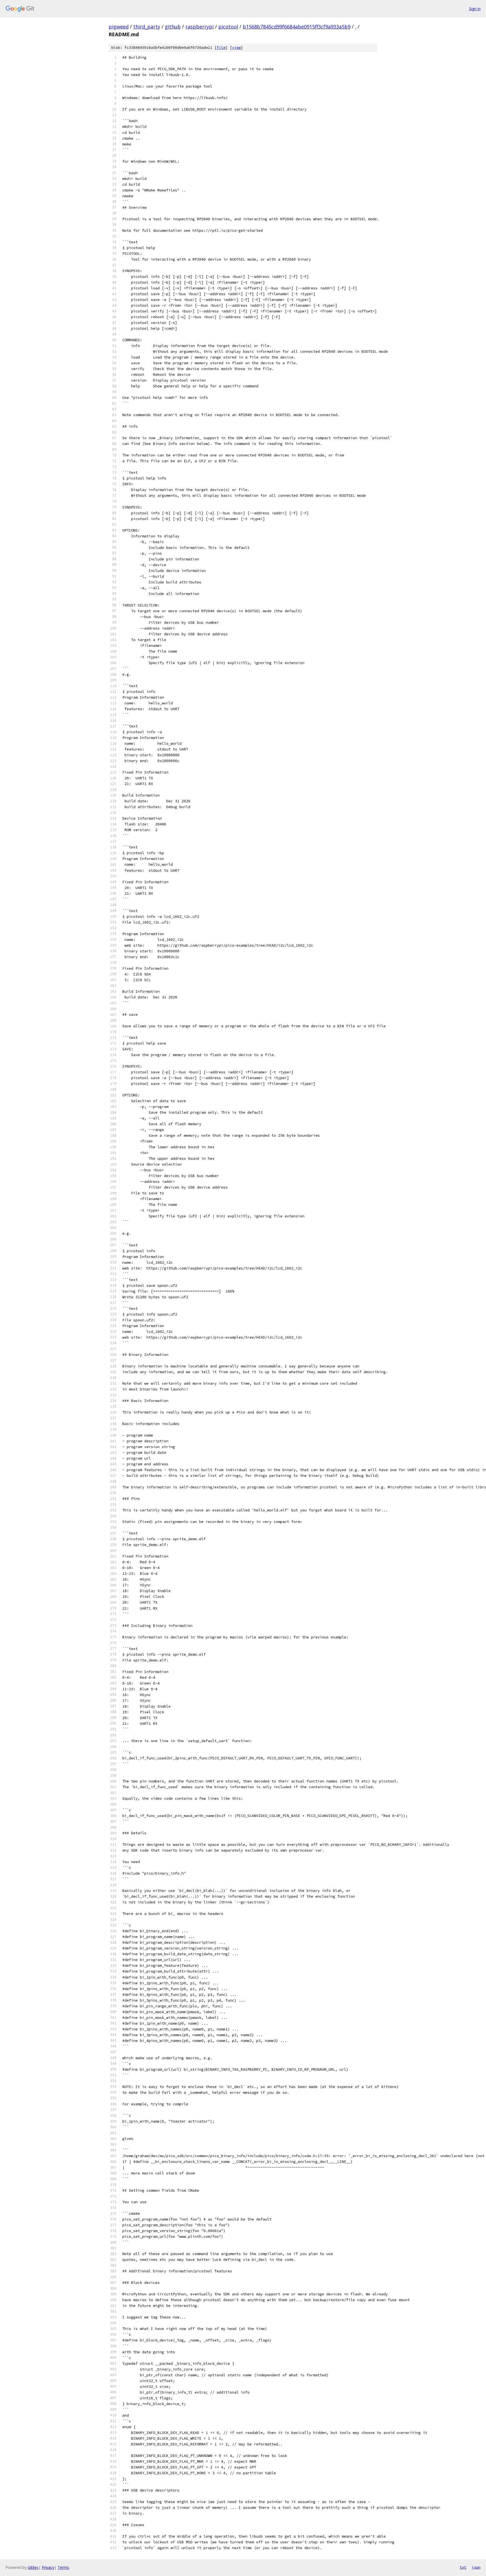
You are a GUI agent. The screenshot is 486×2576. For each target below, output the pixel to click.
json (476, 2567)
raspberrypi (199, 26)
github (173, 26)
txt (463, 2567)
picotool (228, 26)
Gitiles (33, 2567)
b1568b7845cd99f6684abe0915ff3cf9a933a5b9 (297, 26)
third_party (146, 26)
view (236, 47)
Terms (63, 2567)
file (221, 47)
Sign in (475, 8)
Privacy (48, 2567)
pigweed (119, 26)
